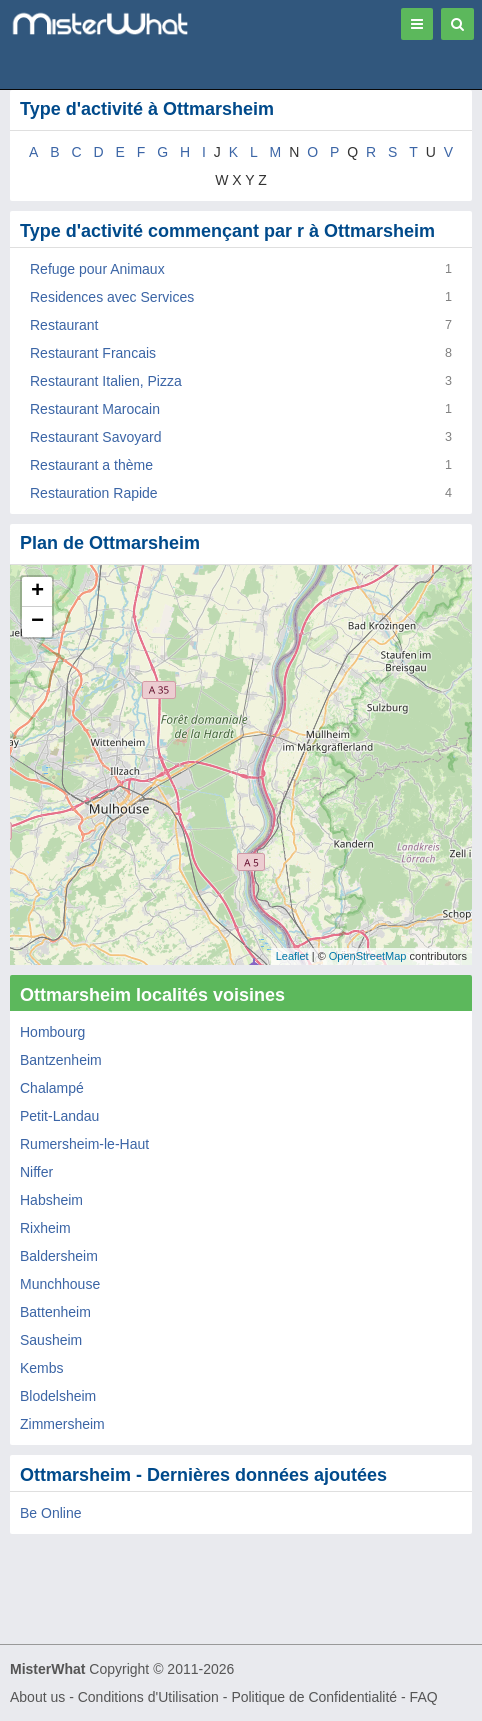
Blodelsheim (58, 1396)
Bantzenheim (61, 1060)
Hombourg (52, 1032)
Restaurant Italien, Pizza (106, 381)
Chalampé (52, 1088)
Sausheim (51, 1340)
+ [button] (37, 592)
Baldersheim (59, 1256)
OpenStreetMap (368, 956)
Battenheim (55, 1312)
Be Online (50, 1513)
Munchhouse (60, 1284)
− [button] (37, 622)
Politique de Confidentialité (314, 1697)
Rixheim (45, 1228)
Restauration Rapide (94, 493)
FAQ (424, 1697)
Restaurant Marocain (95, 409)
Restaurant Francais (93, 353)
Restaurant (64, 325)
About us (37, 1697)
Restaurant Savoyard (96, 437)
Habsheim (51, 1200)
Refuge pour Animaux (97, 269)
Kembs (42, 1368)
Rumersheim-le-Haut (84, 1144)
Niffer (36, 1172)
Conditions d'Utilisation (148, 1697)
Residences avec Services (112, 297)
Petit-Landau (59, 1116)
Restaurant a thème (91, 465)
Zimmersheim (62, 1424)
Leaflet (292, 956)
